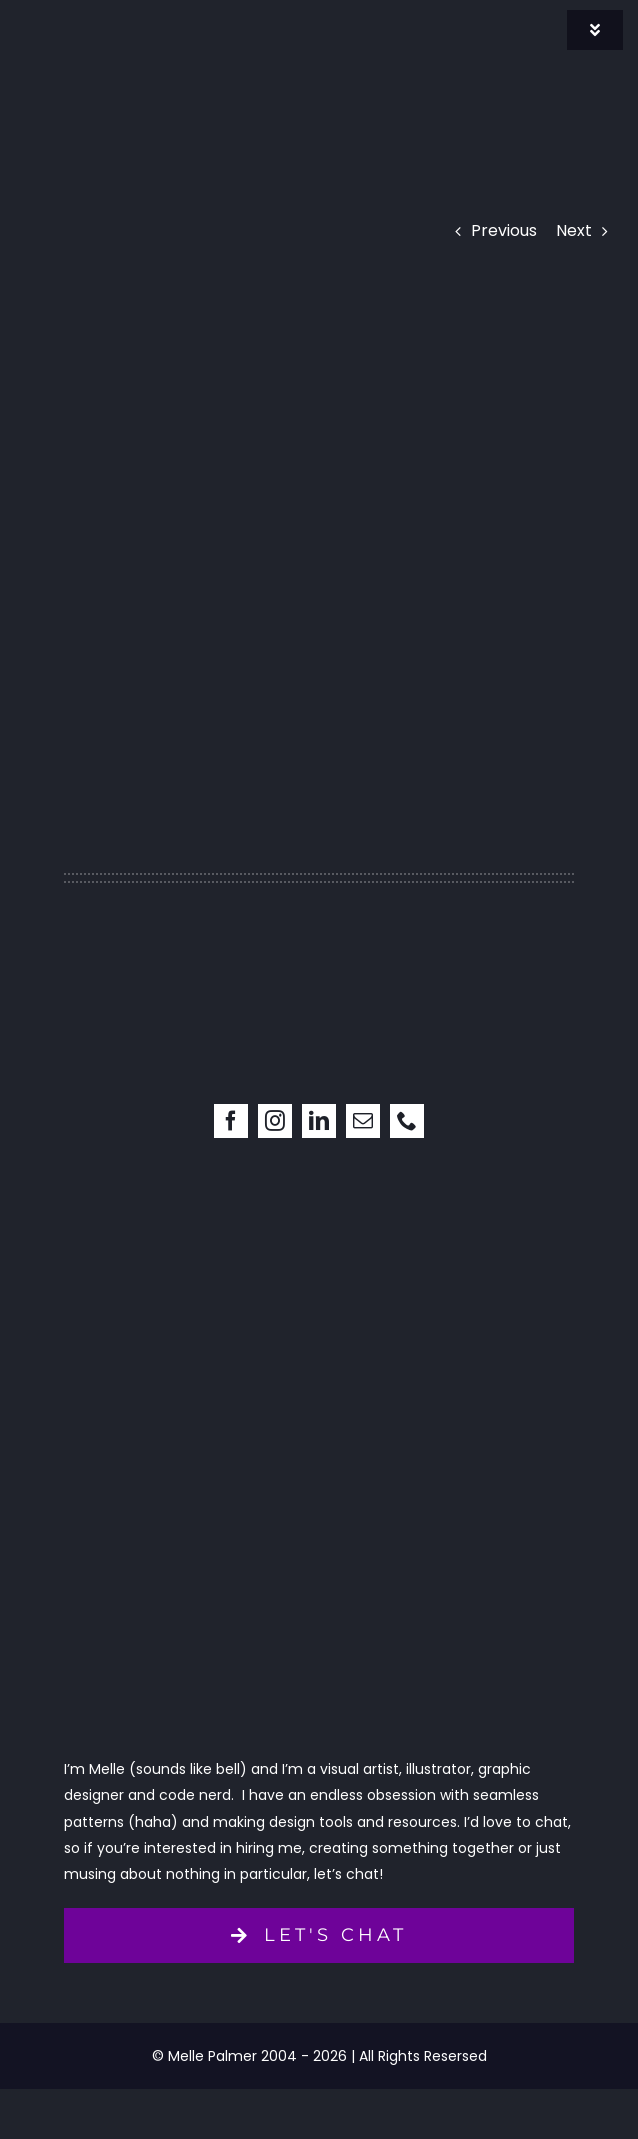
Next (574, 230)
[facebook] (231, 1121)
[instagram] (275, 1121)
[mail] (363, 1121)
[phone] (407, 1121)
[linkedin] (319, 1121)
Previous (504, 230)
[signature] (125, 17)
